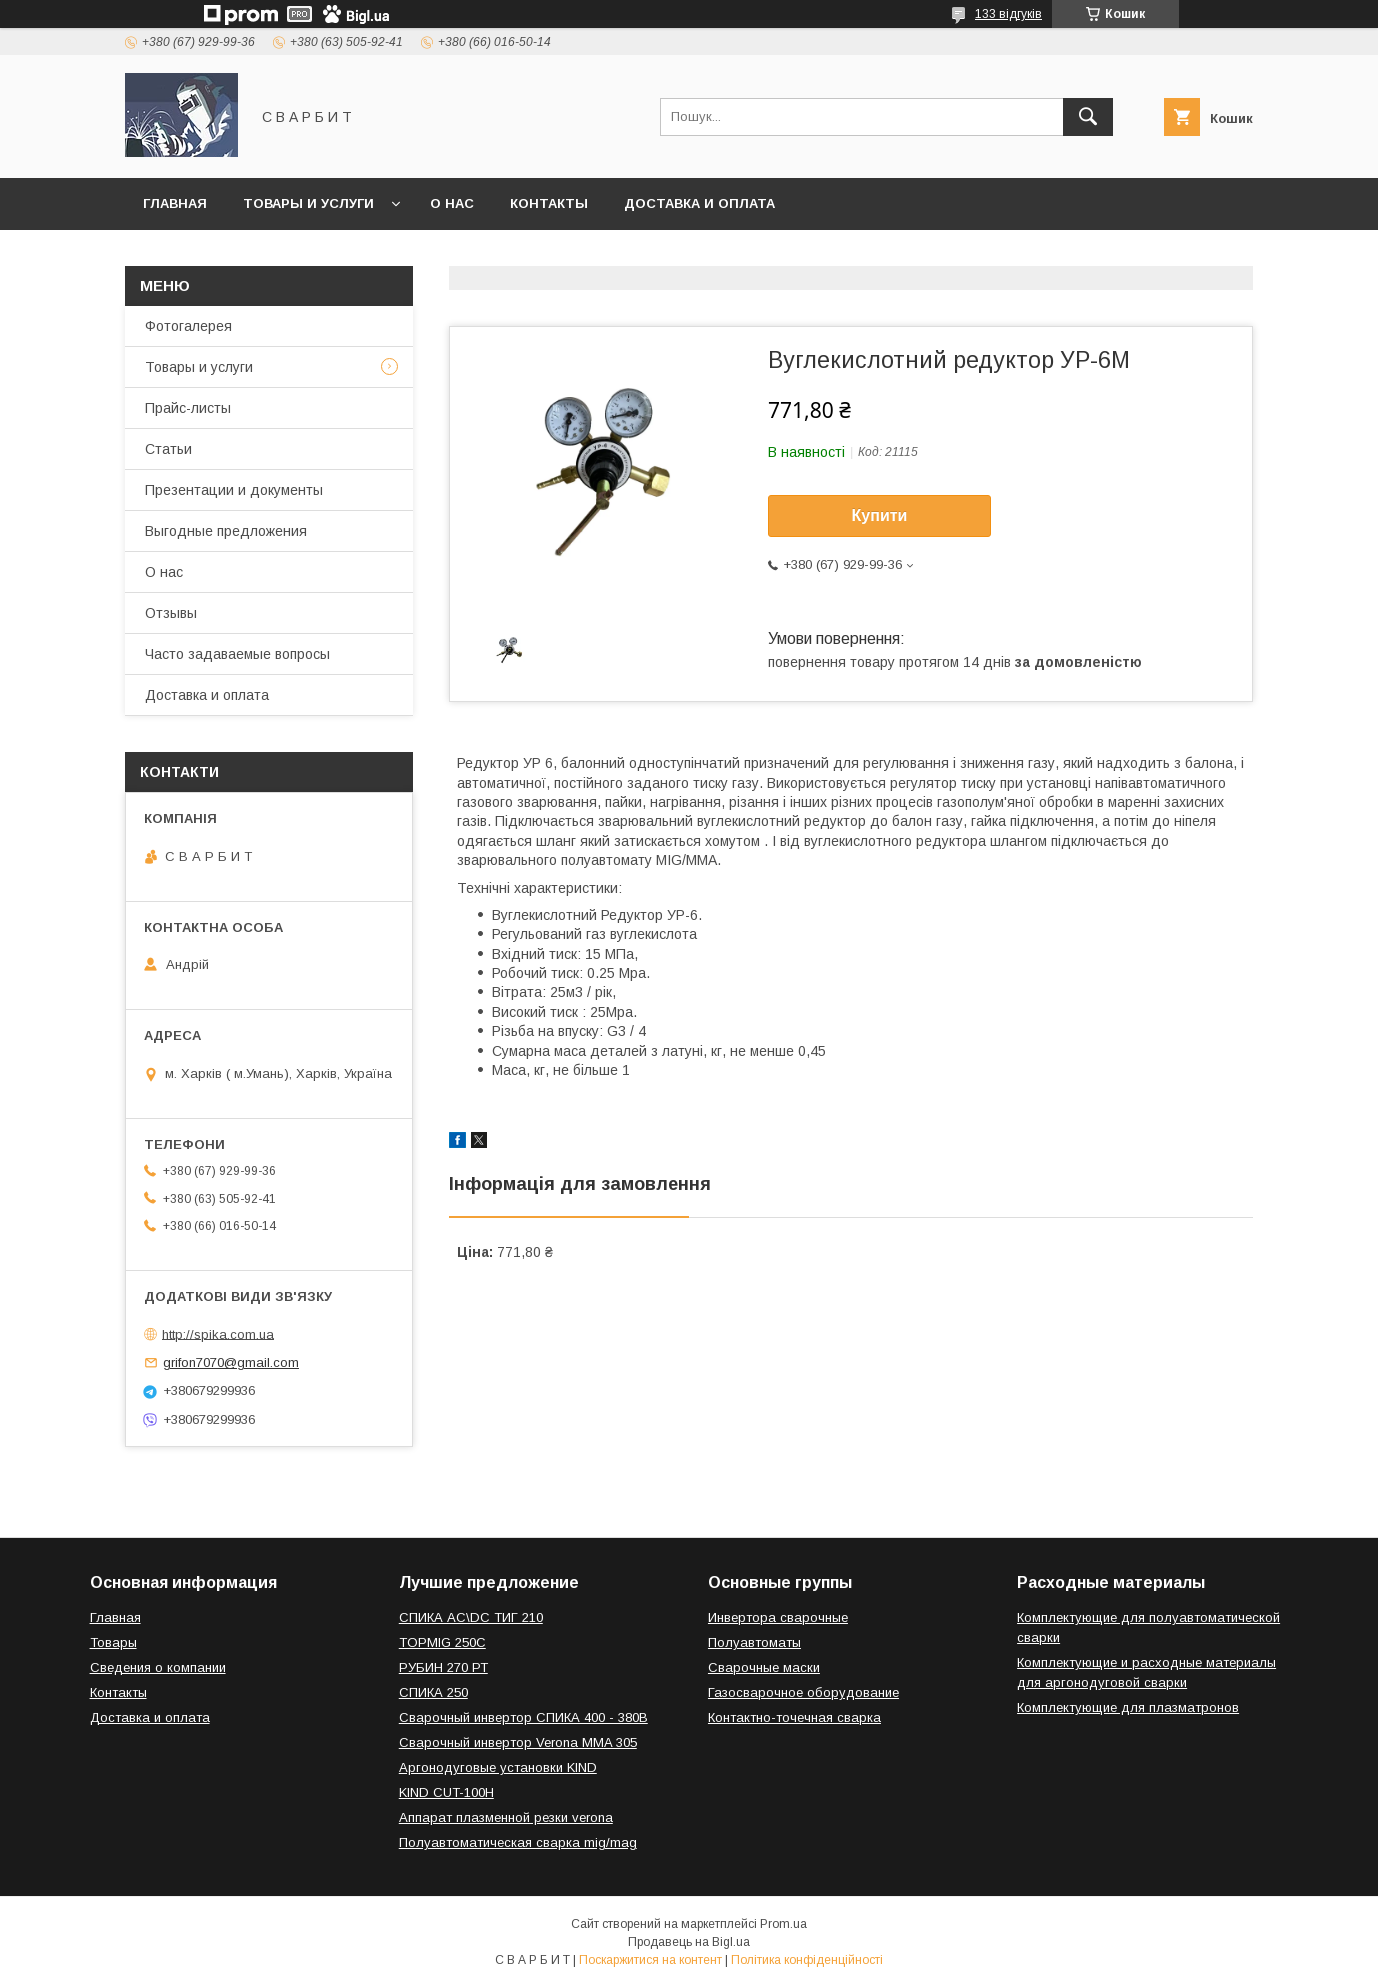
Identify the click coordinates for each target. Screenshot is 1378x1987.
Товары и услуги (308, 203)
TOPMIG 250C (442, 1642)
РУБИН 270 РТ (443, 1667)
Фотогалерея (188, 326)
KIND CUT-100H (446, 1792)
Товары (113, 1642)
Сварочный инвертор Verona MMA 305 (518, 1742)
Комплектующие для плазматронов (1128, 1707)
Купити (880, 515)
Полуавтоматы (754, 1642)
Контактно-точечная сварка (794, 1717)
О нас (452, 203)
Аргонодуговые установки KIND (498, 1767)
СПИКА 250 (433, 1692)
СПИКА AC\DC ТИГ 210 (471, 1617)
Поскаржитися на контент (650, 1960)
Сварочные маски (764, 1667)
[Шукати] (1088, 117)
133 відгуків (1008, 14)
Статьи (168, 449)
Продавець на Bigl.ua (689, 1942)
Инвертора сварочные (778, 1617)
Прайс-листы (188, 408)
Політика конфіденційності (807, 1960)
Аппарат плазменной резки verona (506, 1817)
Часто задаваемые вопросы (237, 654)
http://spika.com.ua (218, 1333)
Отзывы (171, 613)
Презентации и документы (234, 490)
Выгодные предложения (226, 531)
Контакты (549, 203)
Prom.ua (783, 1924)
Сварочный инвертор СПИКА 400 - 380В (523, 1717)
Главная (175, 203)
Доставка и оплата (699, 203)
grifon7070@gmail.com (231, 1362)
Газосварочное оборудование (803, 1692)
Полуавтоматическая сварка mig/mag (518, 1842)
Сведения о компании (158, 1667)
